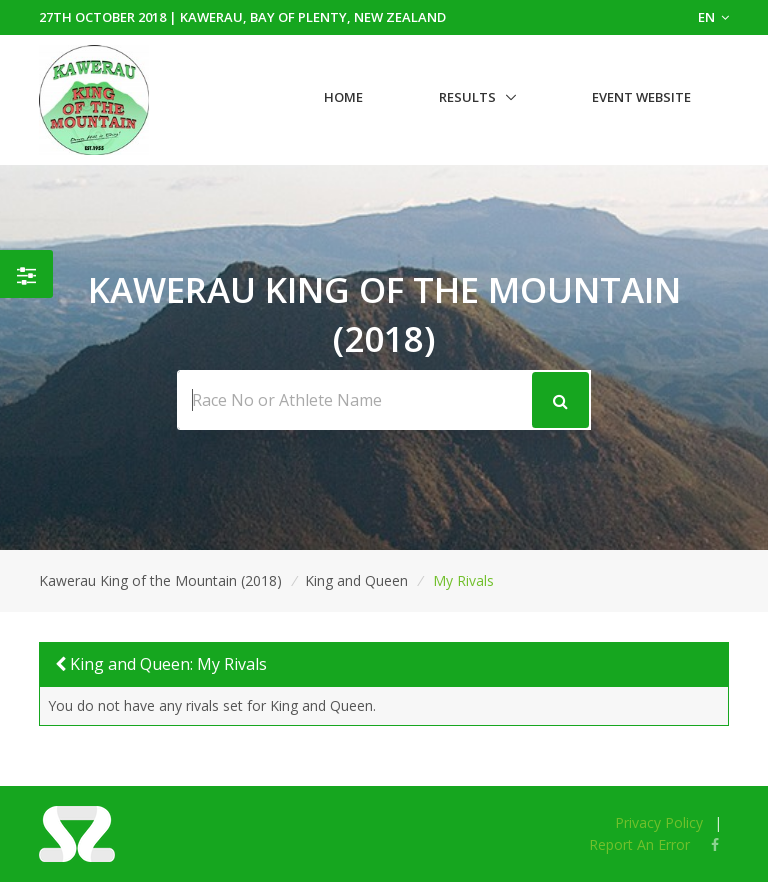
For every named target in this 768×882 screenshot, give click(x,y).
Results (467, 97)
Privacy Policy (659, 822)
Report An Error (639, 844)
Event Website (641, 97)
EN (713, 17)
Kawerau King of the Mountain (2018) (160, 580)
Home (343, 97)
